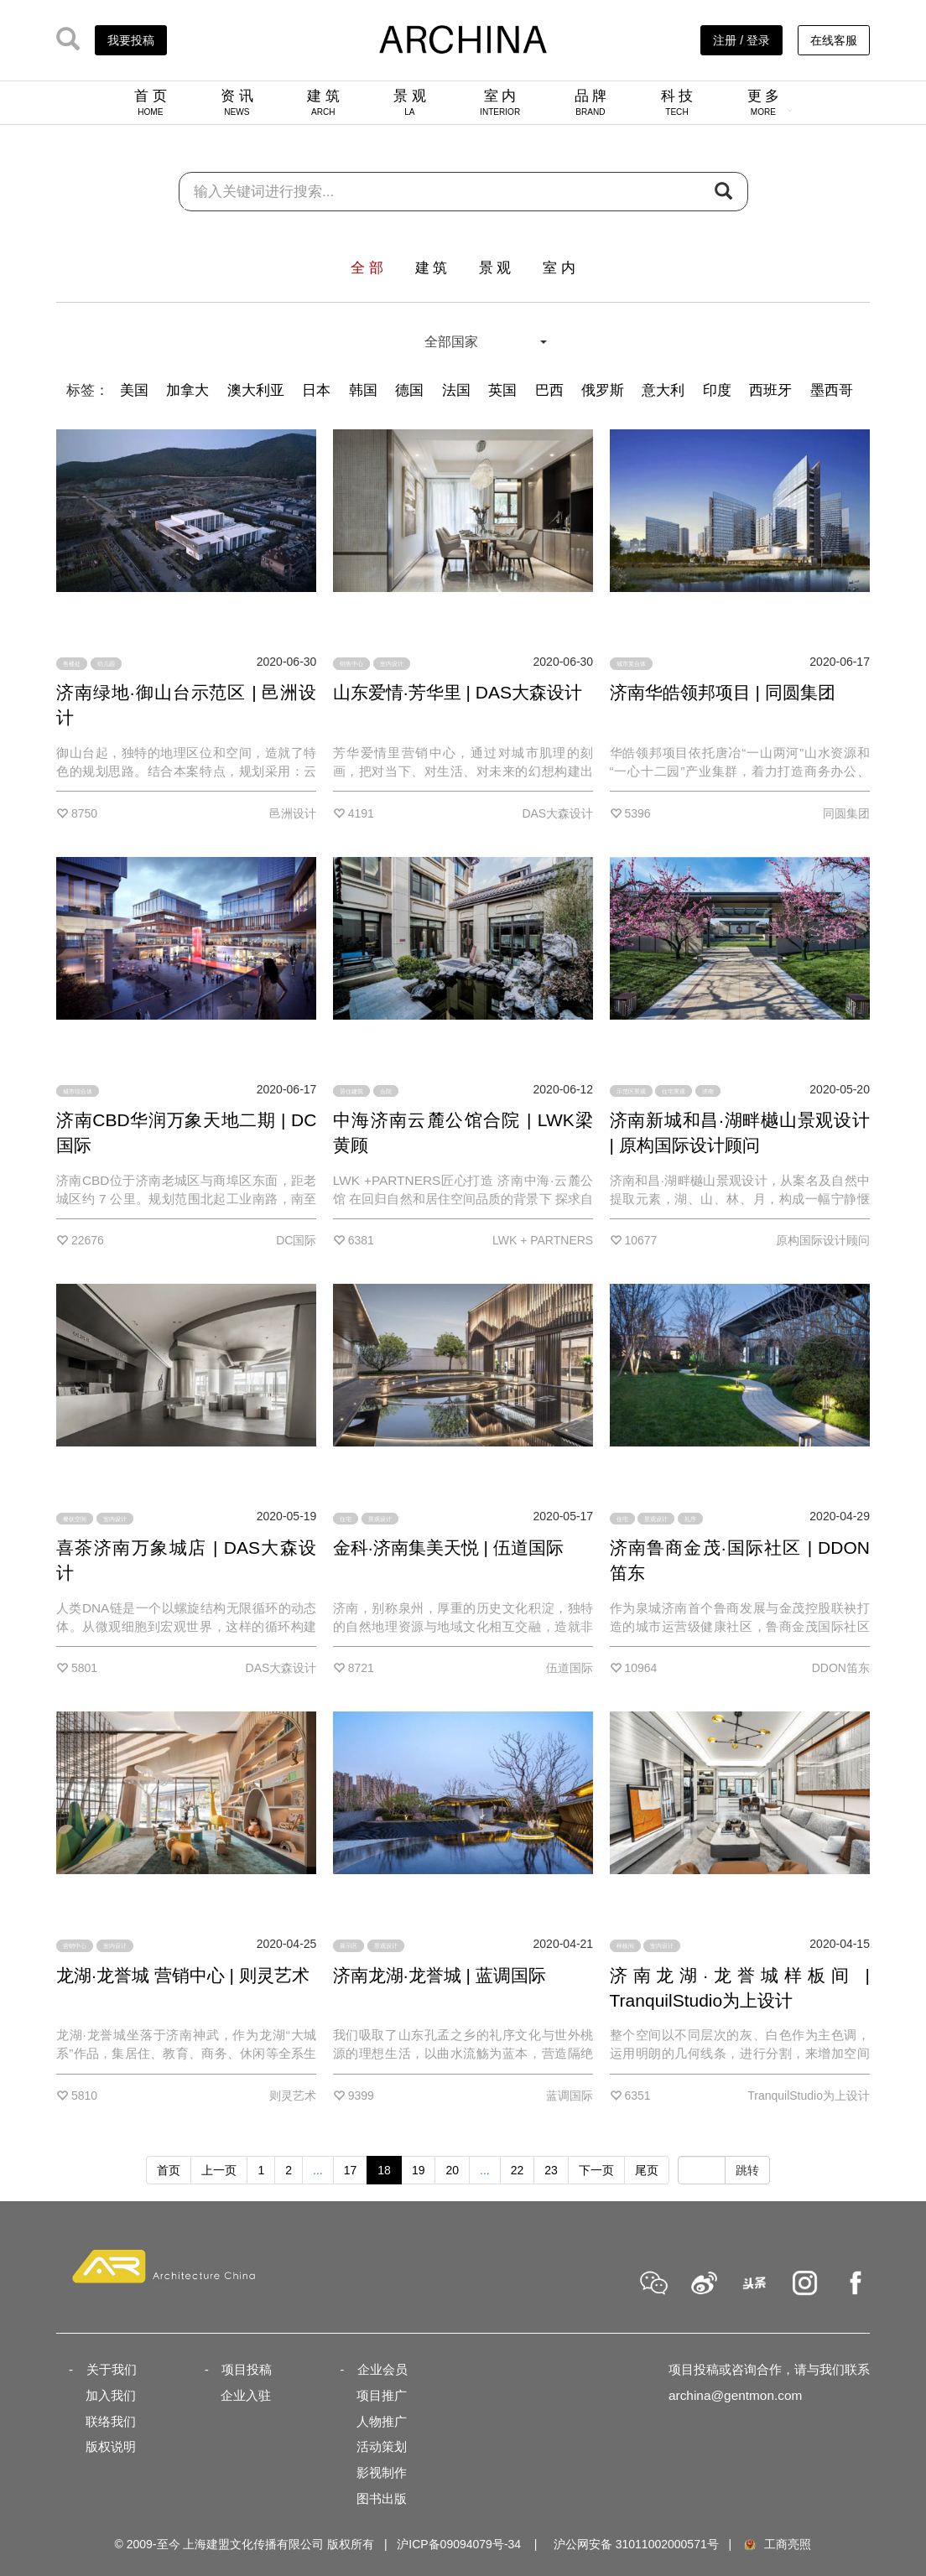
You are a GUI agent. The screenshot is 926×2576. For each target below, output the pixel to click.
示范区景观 (631, 1091)
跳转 (747, 2170)
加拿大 (187, 390)
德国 (409, 390)
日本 (316, 390)
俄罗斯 (602, 390)
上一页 (219, 2170)
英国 (502, 390)
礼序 (690, 1518)
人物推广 (381, 2421)
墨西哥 (831, 390)
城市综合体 (77, 1091)
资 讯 (237, 102)
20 (452, 2170)
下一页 (596, 2170)
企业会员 (382, 2369)
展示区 (348, 1946)
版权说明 (111, 2446)
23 (551, 2170)
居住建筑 (351, 1091)
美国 (134, 390)
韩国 (363, 390)
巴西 (549, 390)
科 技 (677, 102)
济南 (708, 1091)
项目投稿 (246, 2369)
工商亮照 (776, 2544)
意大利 (663, 390)
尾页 (646, 2170)
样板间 (625, 1946)
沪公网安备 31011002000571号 (636, 2544)
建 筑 (323, 102)
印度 (717, 390)
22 (517, 2170)
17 (350, 2170)
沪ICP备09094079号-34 (459, 2544)
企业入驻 (246, 2395)
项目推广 (381, 2395)
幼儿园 (106, 664)
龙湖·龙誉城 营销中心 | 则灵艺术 (183, 1975)
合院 (386, 1091)
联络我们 (111, 2421)
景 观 (409, 102)
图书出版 (381, 2498)
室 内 (500, 102)
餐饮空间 (74, 1518)
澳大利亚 (255, 390)
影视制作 (381, 2472)
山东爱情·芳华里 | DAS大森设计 (457, 692)
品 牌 (591, 102)
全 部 (367, 268)
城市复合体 (631, 664)
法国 (456, 390)
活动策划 (381, 2446)
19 (418, 2170)
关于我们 (111, 2369)
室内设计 (391, 664)
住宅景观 (673, 1091)
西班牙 (770, 390)
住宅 (345, 1518)
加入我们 (111, 2395)
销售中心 (351, 664)
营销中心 (74, 1946)
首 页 (150, 102)
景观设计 (380, 1518)
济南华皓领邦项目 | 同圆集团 (722, 692)
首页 (168, 2170)
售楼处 (72, 664)
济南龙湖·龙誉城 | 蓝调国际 (439, 1975)
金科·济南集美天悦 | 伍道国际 (448, 1547)
